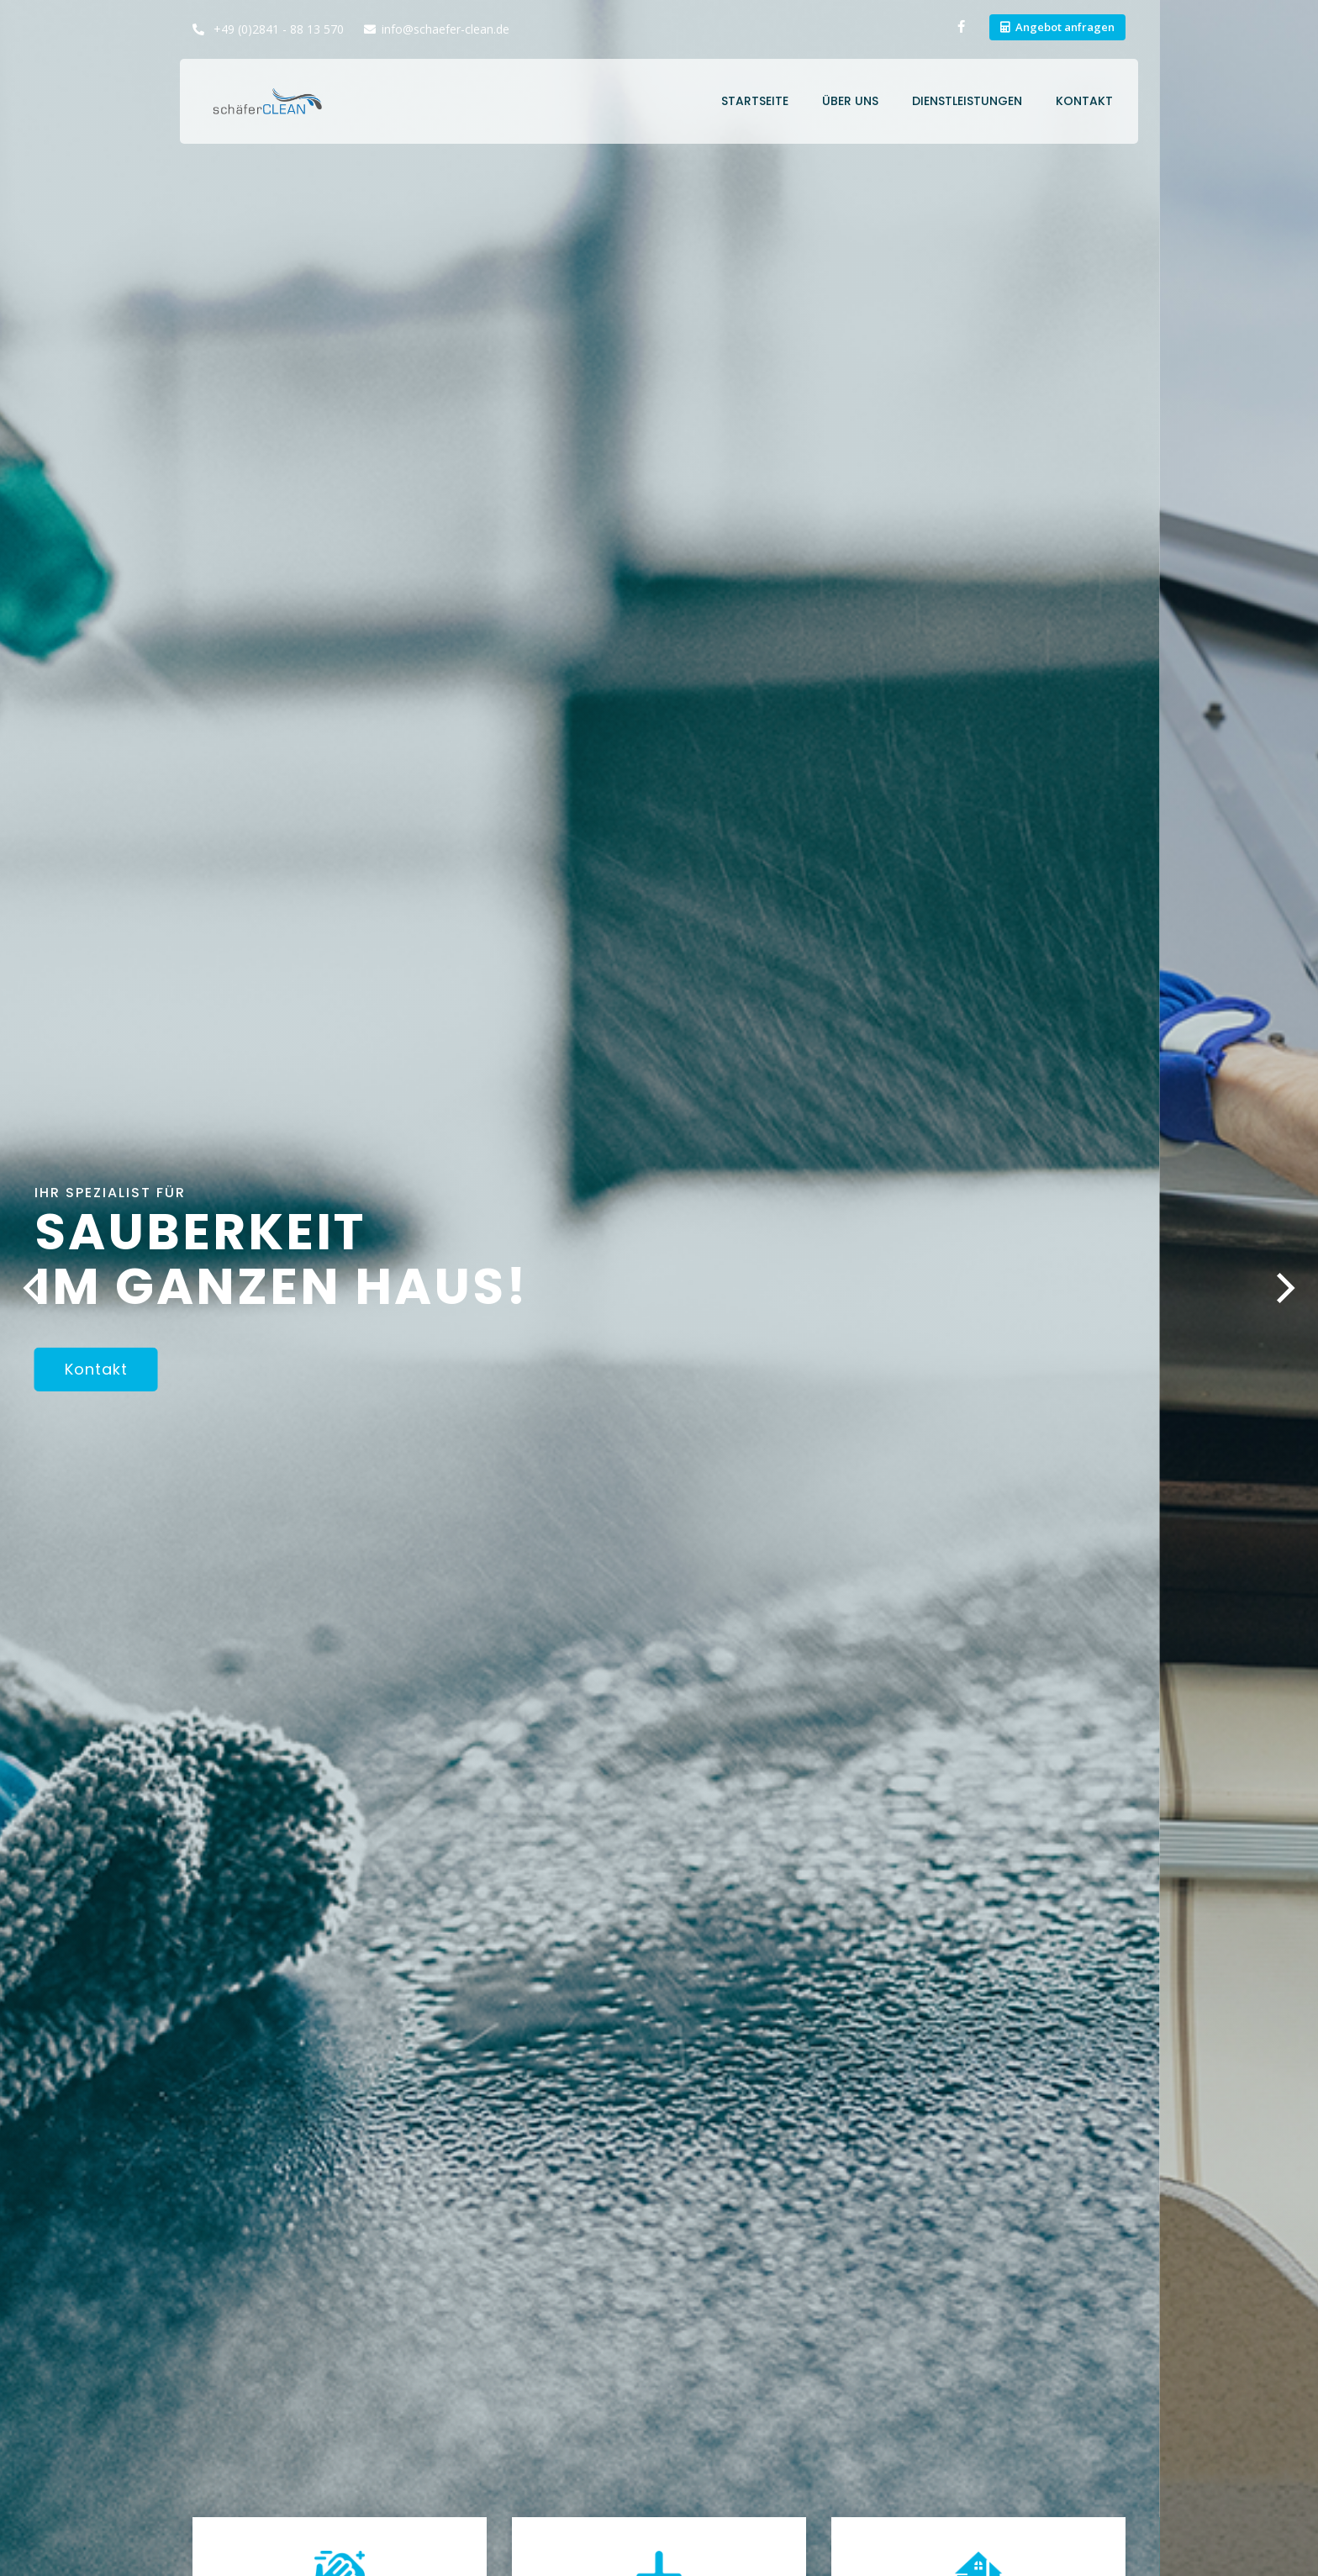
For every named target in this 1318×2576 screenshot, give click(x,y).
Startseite (754, 100)
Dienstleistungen (967, 100)
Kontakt (1084, 100)
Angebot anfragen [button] (1065, 26)
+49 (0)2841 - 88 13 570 (277, 29)
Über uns (850, 100)
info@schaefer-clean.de (445, 29)
